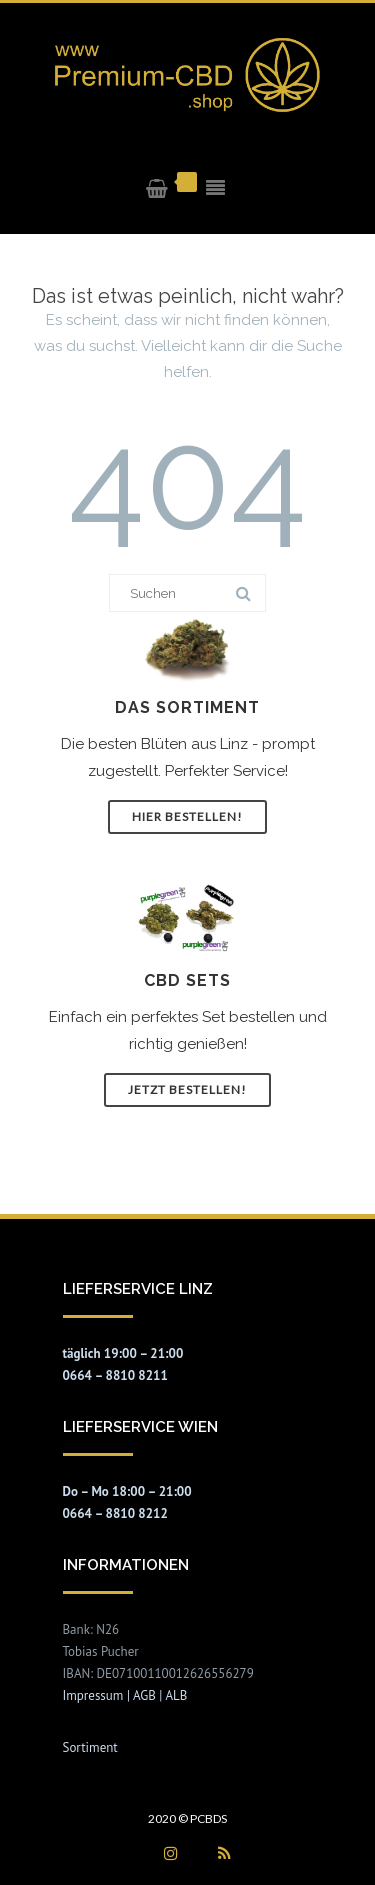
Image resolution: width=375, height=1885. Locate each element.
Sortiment (90, 1747)
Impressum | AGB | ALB (125, 1695)
